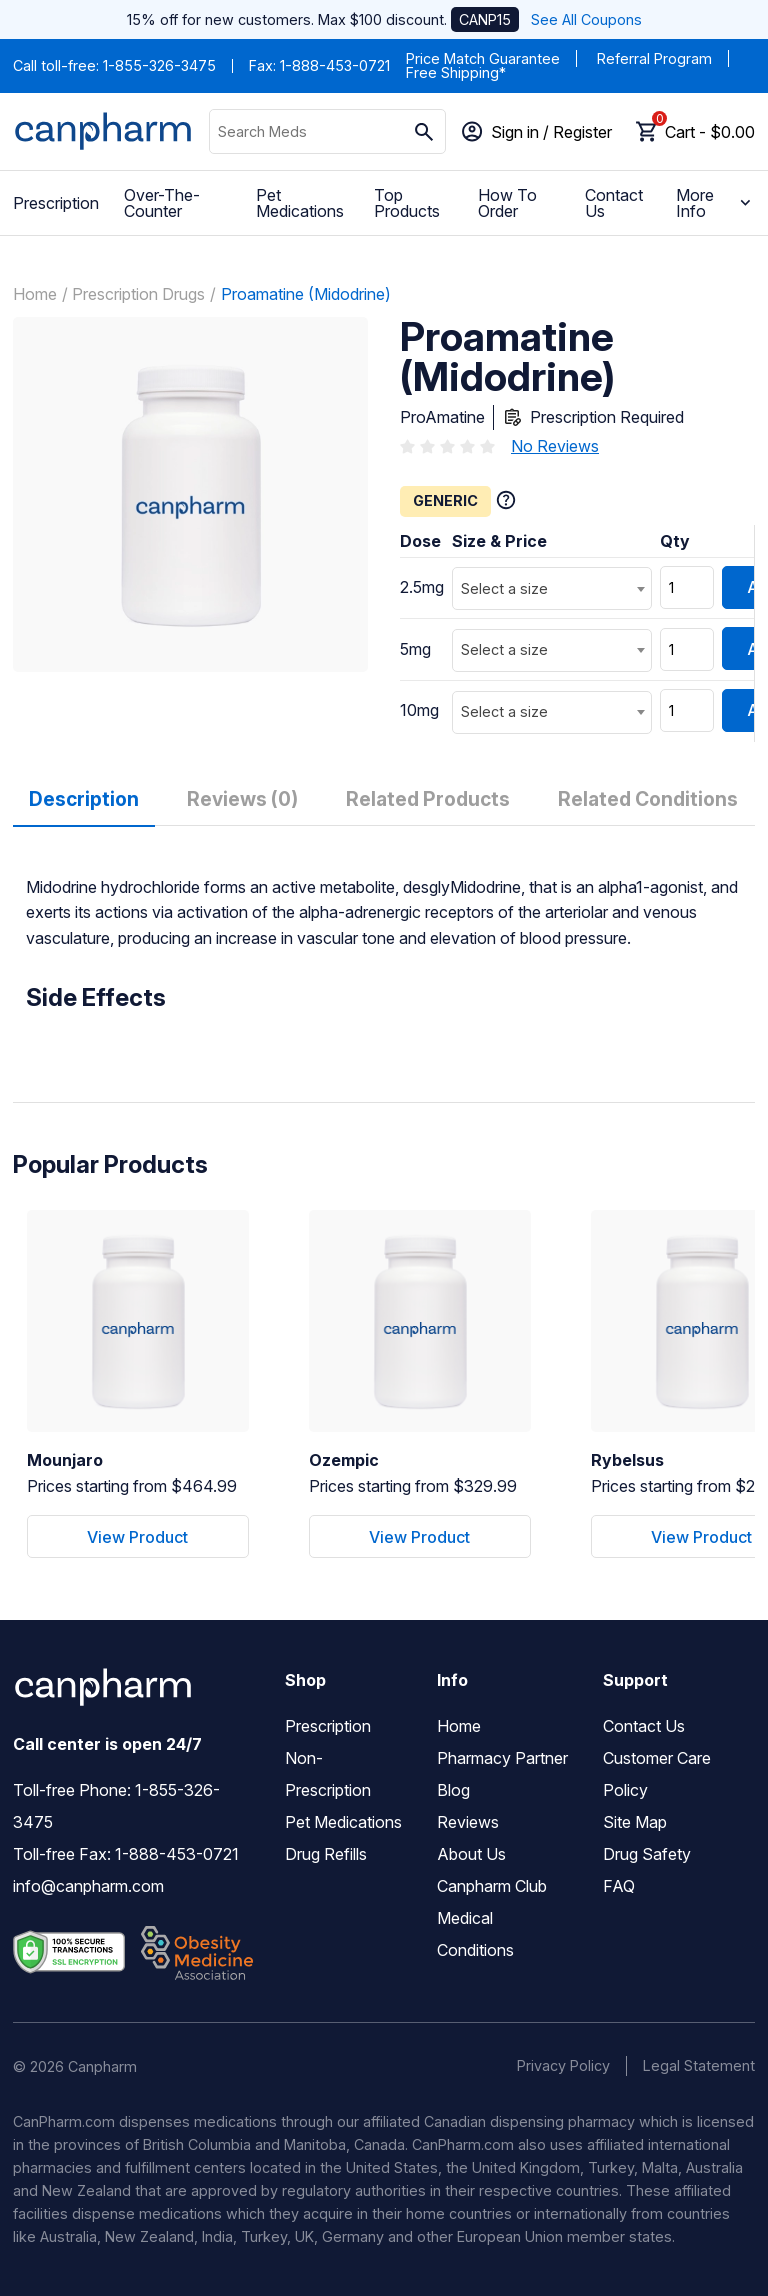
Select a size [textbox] (504, 588)
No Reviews (555, 446)
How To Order (507, 203)
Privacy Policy (563, 2065)
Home (35, 294)
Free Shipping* (456, 72)
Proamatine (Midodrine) (306, 294)
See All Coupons (586, 19)
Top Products (407, 203)
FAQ (619, 1886)
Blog (453, 1790)
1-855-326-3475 (159, 65)
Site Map (635, 1822)
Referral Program (654, 58)
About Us (471, 1854)
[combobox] (552, 588)
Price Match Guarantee (483, 58)
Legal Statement (699, 2065)
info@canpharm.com (88, 1886)
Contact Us (614, 203)
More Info (715, 203)
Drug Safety (647, 1854)
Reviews (468, 1822)
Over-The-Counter (162, 203)
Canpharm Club (492, 1886)
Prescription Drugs (138, 294)
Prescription (56, 203)
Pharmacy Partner (502, 1758)
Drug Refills (326, 1854)
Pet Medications (300, 203)
